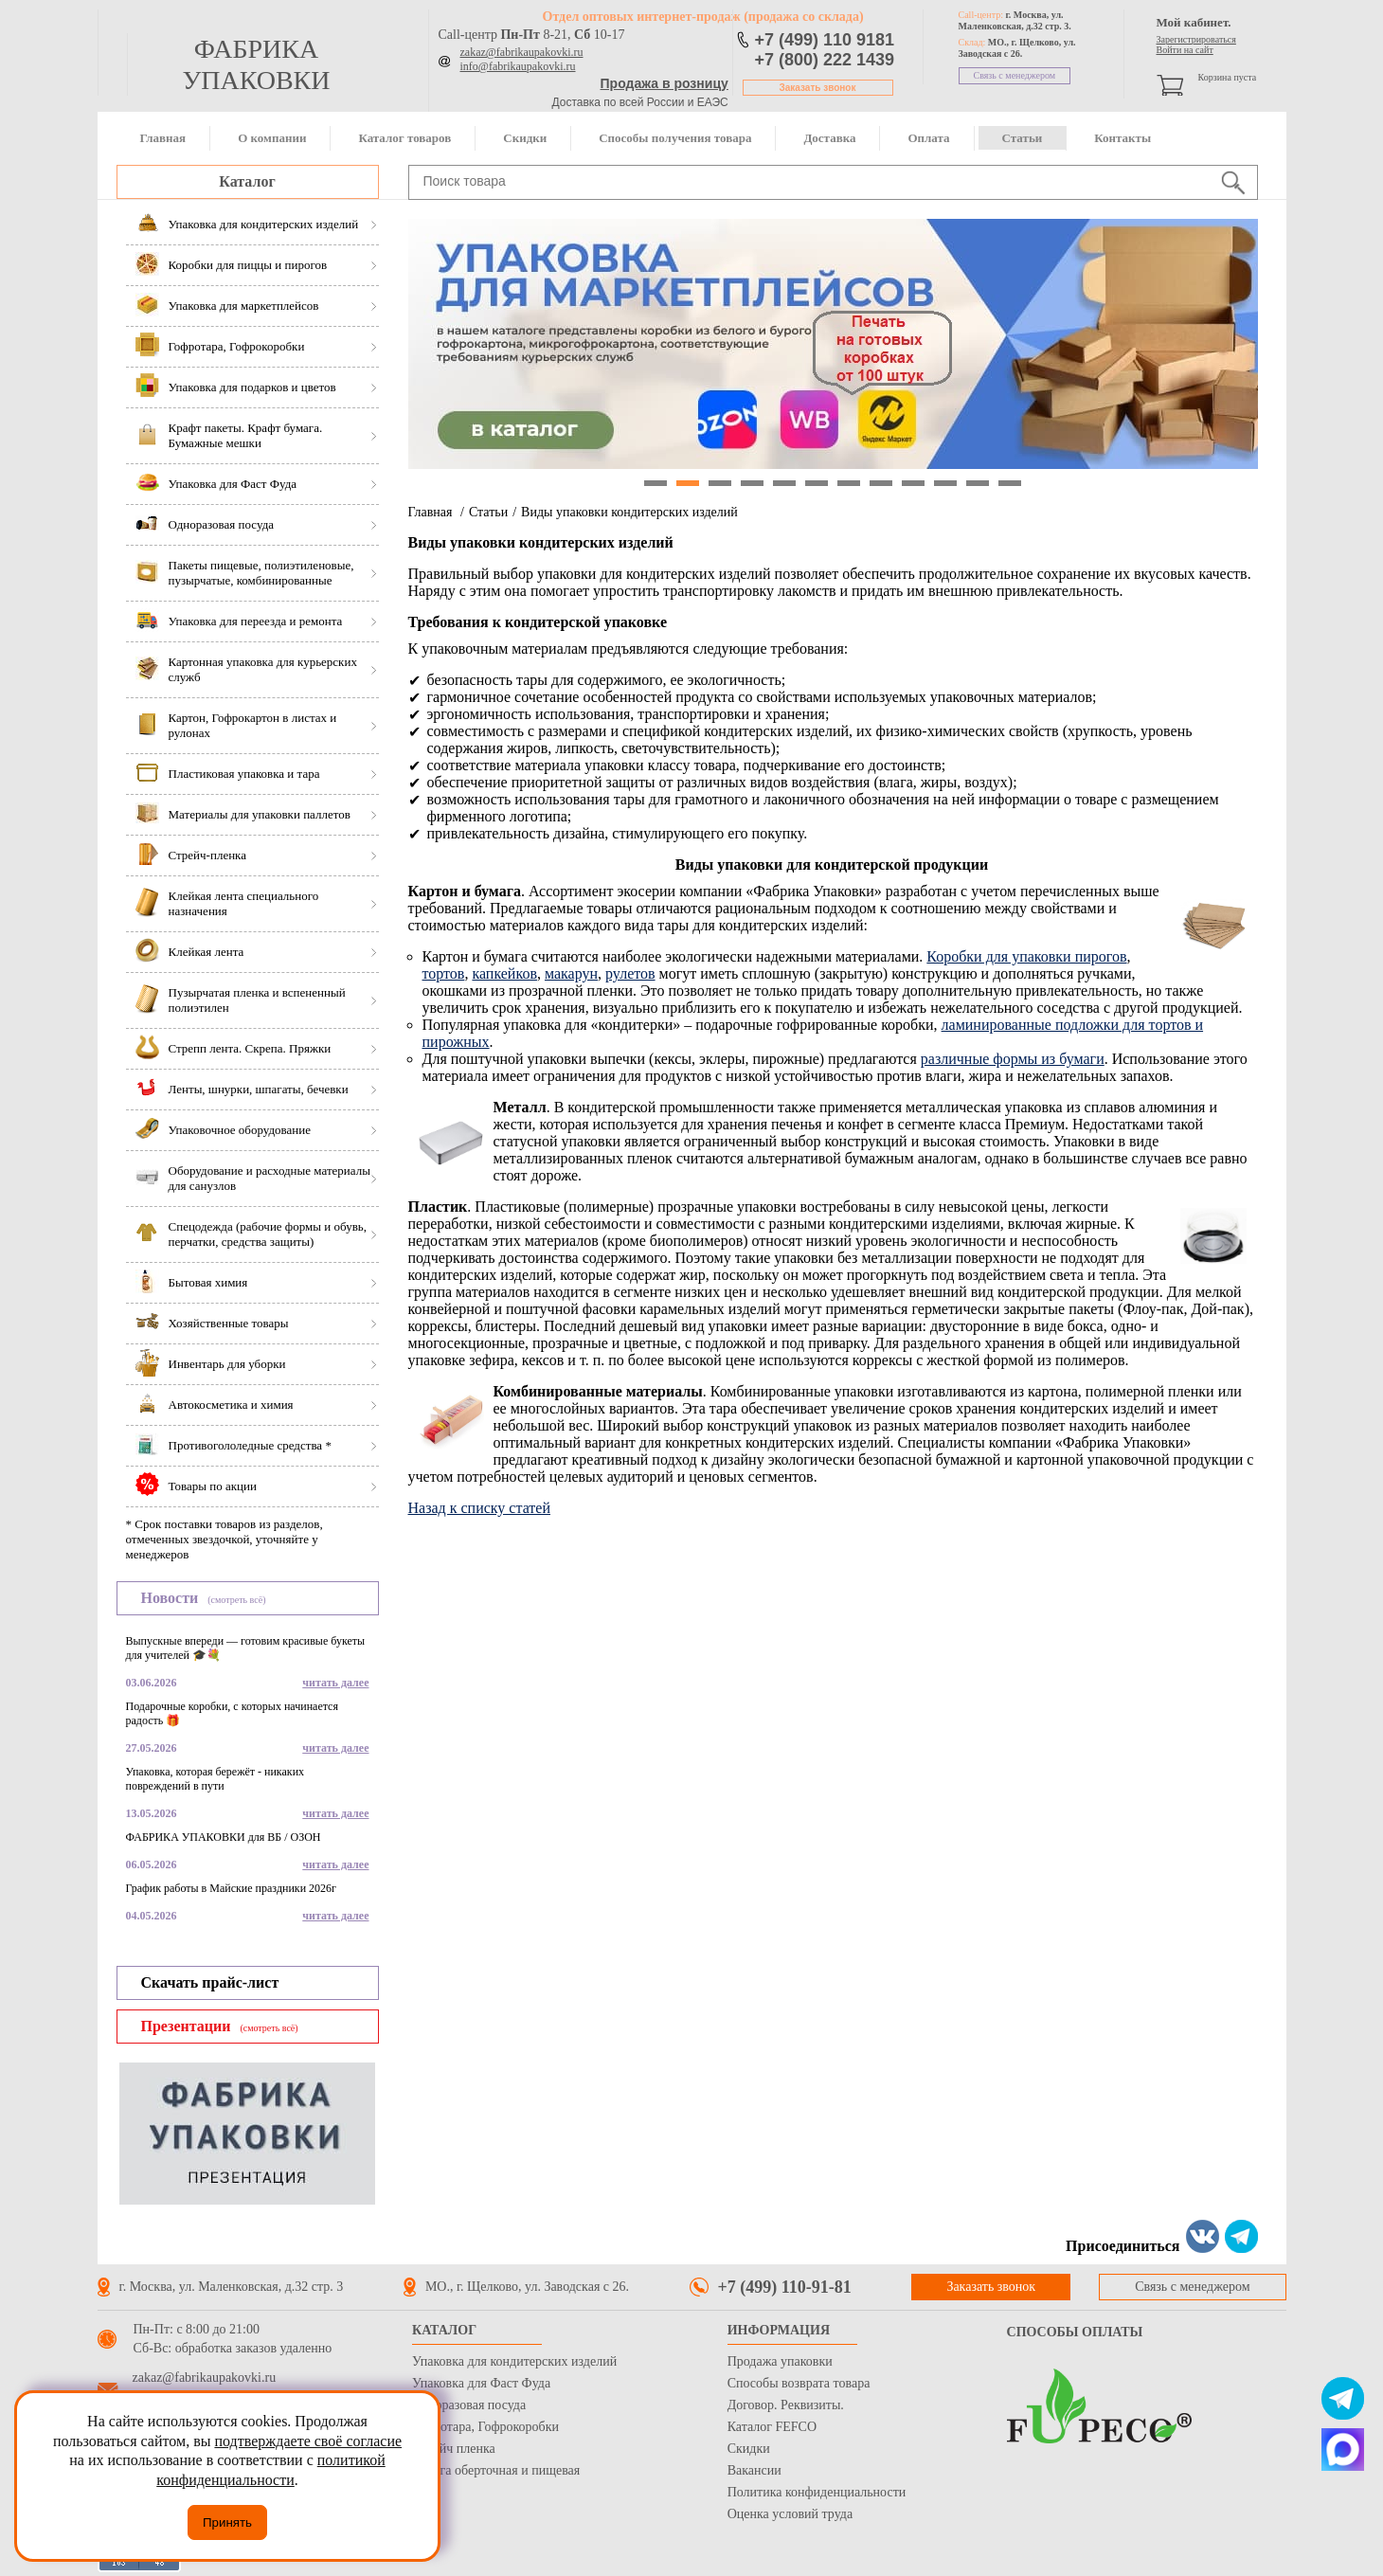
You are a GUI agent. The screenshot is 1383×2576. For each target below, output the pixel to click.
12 (1009, 483)
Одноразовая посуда (469, 2405)
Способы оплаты (1075, 2332)
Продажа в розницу (664, 83)
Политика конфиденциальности (817, 2492)
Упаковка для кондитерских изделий (514, 2361)
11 (977, 483)
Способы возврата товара (799, 2383)
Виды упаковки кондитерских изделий (629, 512)
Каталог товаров (404, 138)
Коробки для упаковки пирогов (1026, 956)
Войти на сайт (1185, 50)
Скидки (525, 138)
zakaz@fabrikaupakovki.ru (522, 52)
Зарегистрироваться (1196, 39)
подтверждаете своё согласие (308, 2441)
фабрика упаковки (256, 64)
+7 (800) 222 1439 (825, 59)
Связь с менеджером (1015, 75)
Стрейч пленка (453, 2448)
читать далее (335, 1682)
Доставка (829, 138)
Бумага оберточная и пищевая (496, 2470)
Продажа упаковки (780, 2361)
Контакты (1122, 138)
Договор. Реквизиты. (785, 2405)
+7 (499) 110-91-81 (785, 2287)
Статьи (1022, 138)
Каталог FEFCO (772, 2427)
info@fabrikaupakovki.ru (518, 66)
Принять (227, 2522)
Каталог (247, 181)
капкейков (504, 973)
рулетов (630, 973)
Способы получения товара (675, 138)
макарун (571, 973)
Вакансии (754, 2470)
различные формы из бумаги (1013, 1059)
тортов (443, 973)
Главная (163, 138)
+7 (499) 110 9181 (825, 39)
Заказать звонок (818, 87)
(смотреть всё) (236, 1599)
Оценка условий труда (790, 2514)
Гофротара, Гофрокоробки (485, 2427)
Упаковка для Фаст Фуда (481, 2383)
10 (945, 483)
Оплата (928, 138)
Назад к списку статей (479, 1508)
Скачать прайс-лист (210, 1982)
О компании (272, 138)
